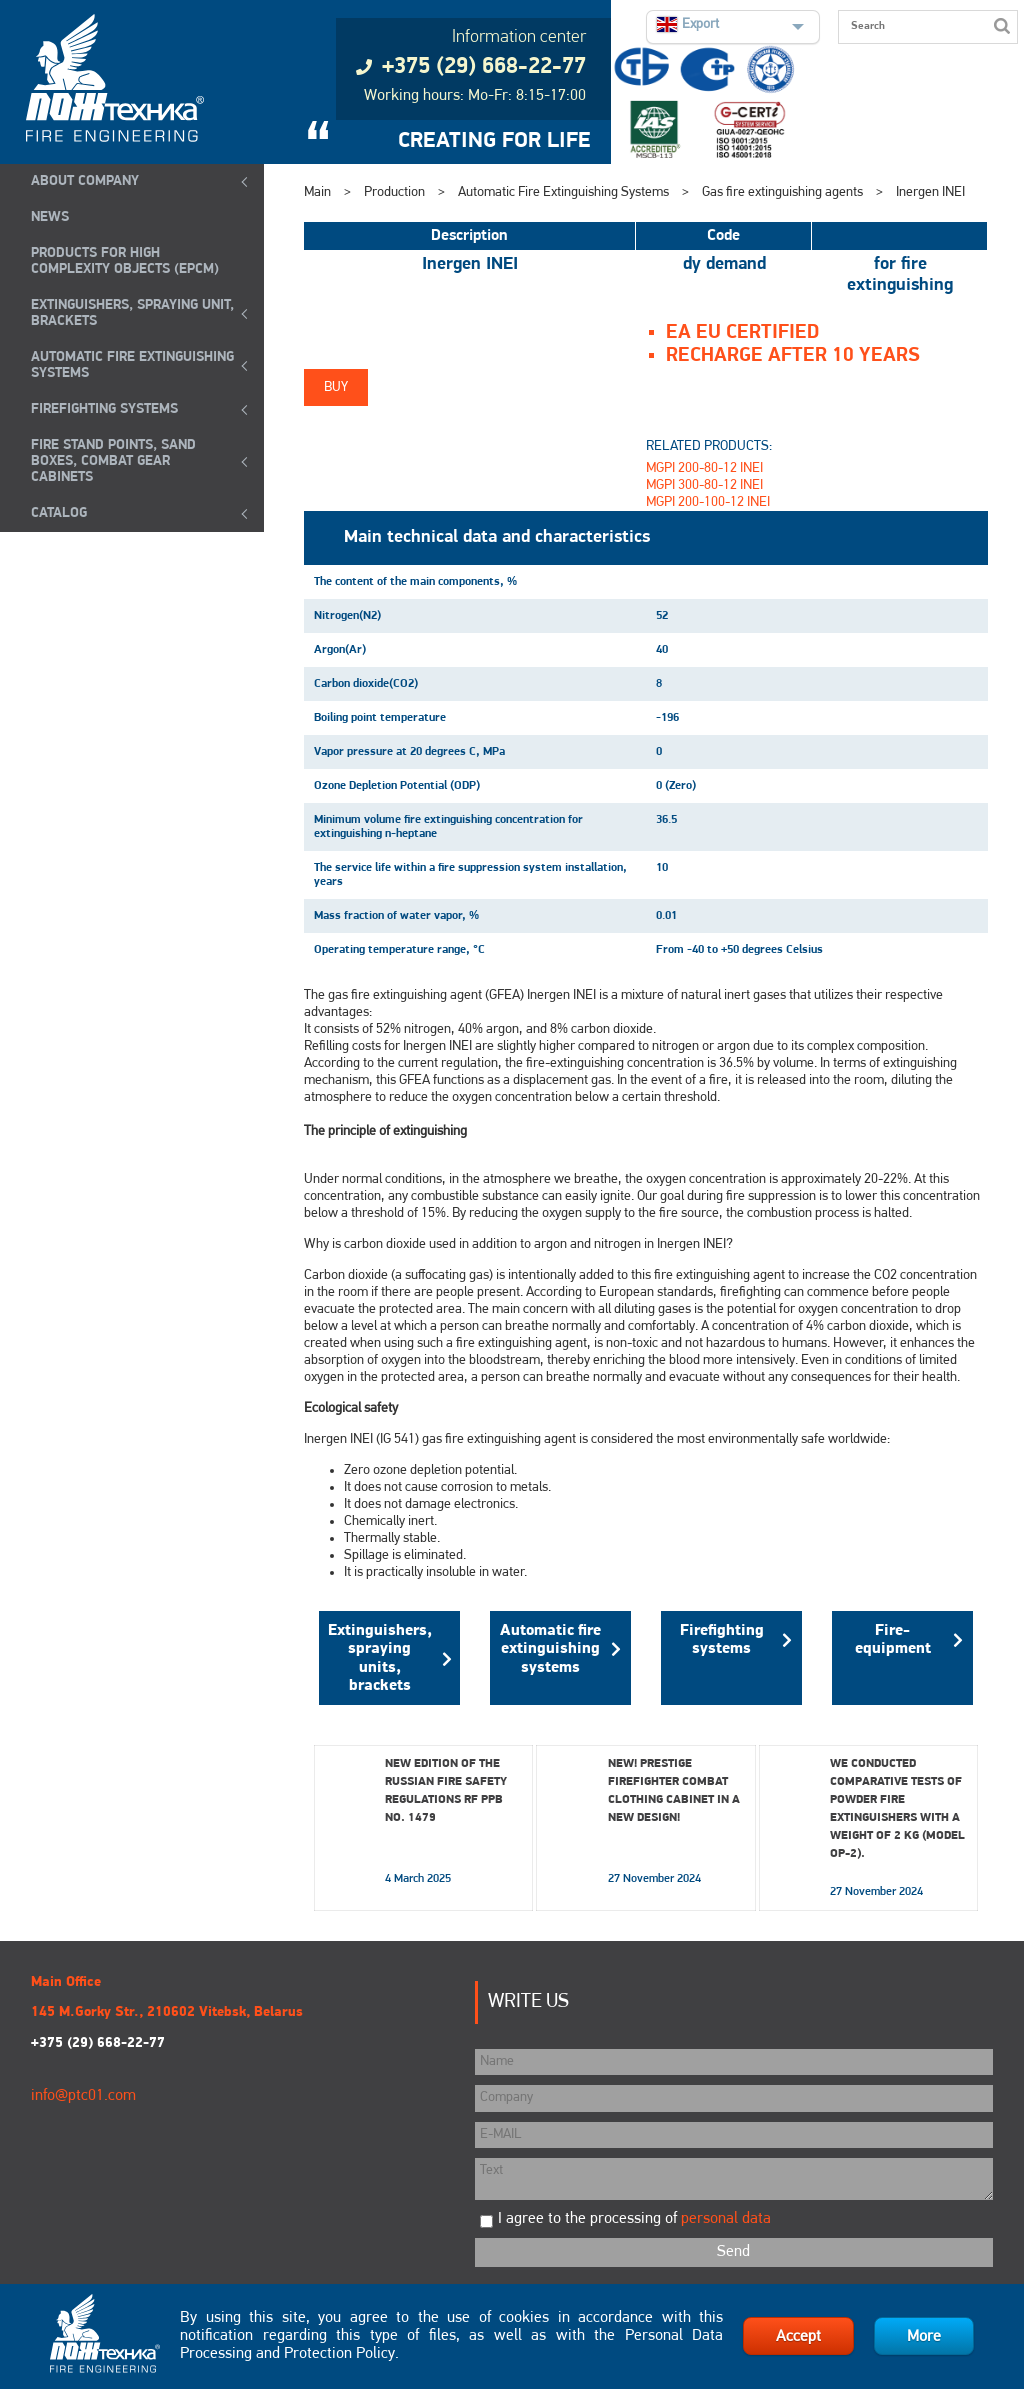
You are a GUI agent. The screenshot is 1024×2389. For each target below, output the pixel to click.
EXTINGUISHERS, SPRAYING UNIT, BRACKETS (132, 313)
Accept (798, 2337)
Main (317, 192)
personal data (726, 2219)
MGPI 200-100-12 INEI (708, 502)
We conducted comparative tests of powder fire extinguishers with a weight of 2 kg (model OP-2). (897, 1809)
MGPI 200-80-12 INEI (704, 468)
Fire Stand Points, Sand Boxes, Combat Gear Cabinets (113, 461)
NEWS (50, 217)
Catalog (59, 513)
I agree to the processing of (634, 2219)
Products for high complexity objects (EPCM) (125, 261)
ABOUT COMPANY (85, 181)
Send (733, 2252)
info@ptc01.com (83, 2096)
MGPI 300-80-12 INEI (704, 485)
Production (394, 192)
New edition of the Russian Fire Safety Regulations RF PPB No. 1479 (446, 1791)
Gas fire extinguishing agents (782, 192)
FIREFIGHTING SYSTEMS (104, 409)
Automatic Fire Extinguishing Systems (132, 365)
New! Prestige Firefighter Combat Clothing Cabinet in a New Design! (674, 1791)
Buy (336, 387)
